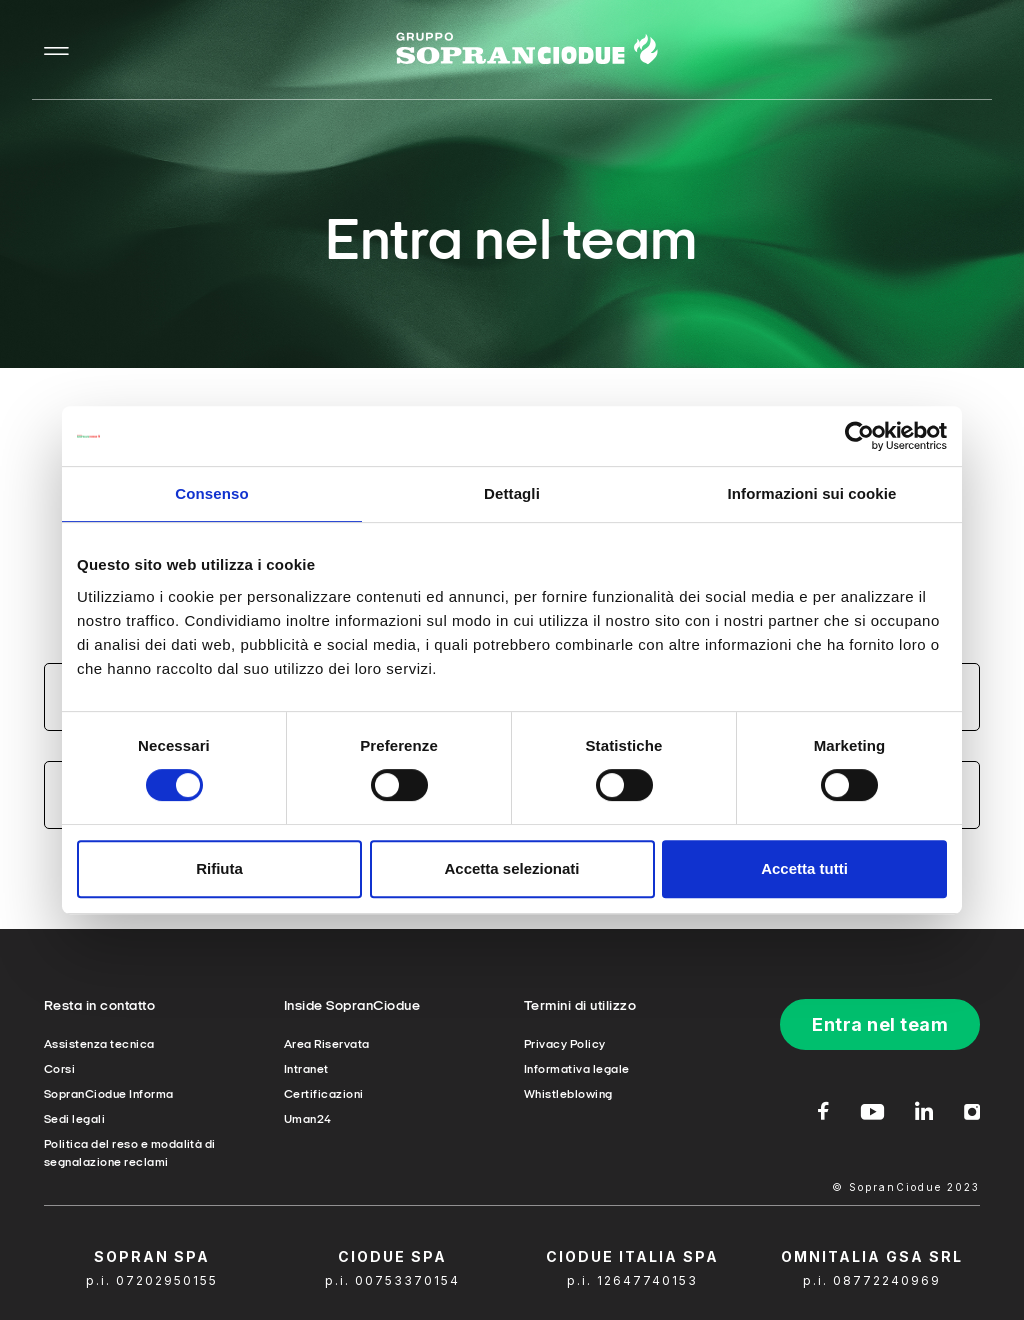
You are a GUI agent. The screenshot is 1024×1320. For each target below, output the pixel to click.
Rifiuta (219, 868)
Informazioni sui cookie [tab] (812, 493)
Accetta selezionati (511, 868)
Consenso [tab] (211, 493)
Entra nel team (880, 1024)
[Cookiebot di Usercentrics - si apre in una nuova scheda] (859, 436)
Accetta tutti (804, 868)
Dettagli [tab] (512, 493)
